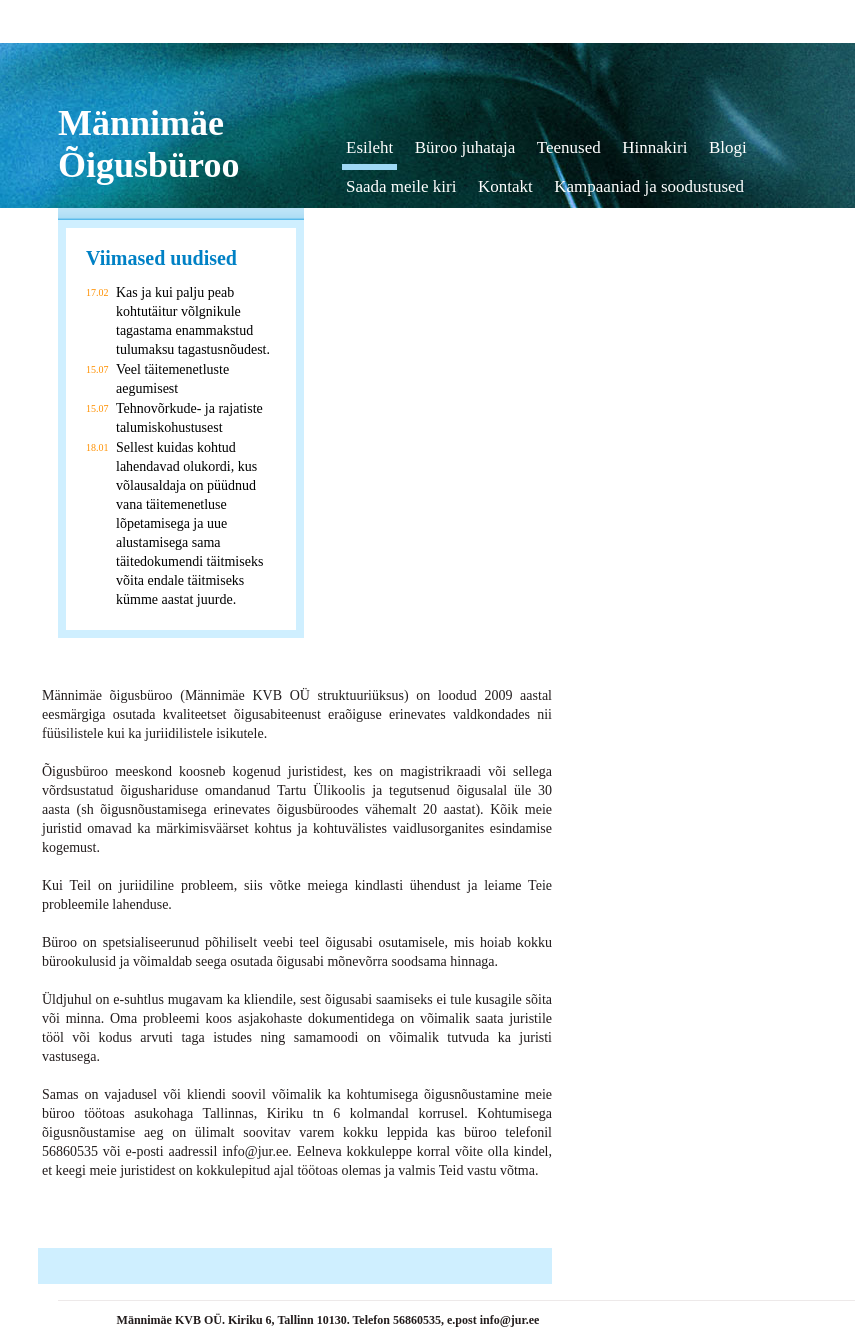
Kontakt (505, 186)
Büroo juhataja (465, 147)
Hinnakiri (654, 147)
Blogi (728, 147)
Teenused (569, 147)
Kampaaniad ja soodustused (649, 186)
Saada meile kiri (401, 186)
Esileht (369, 147)
